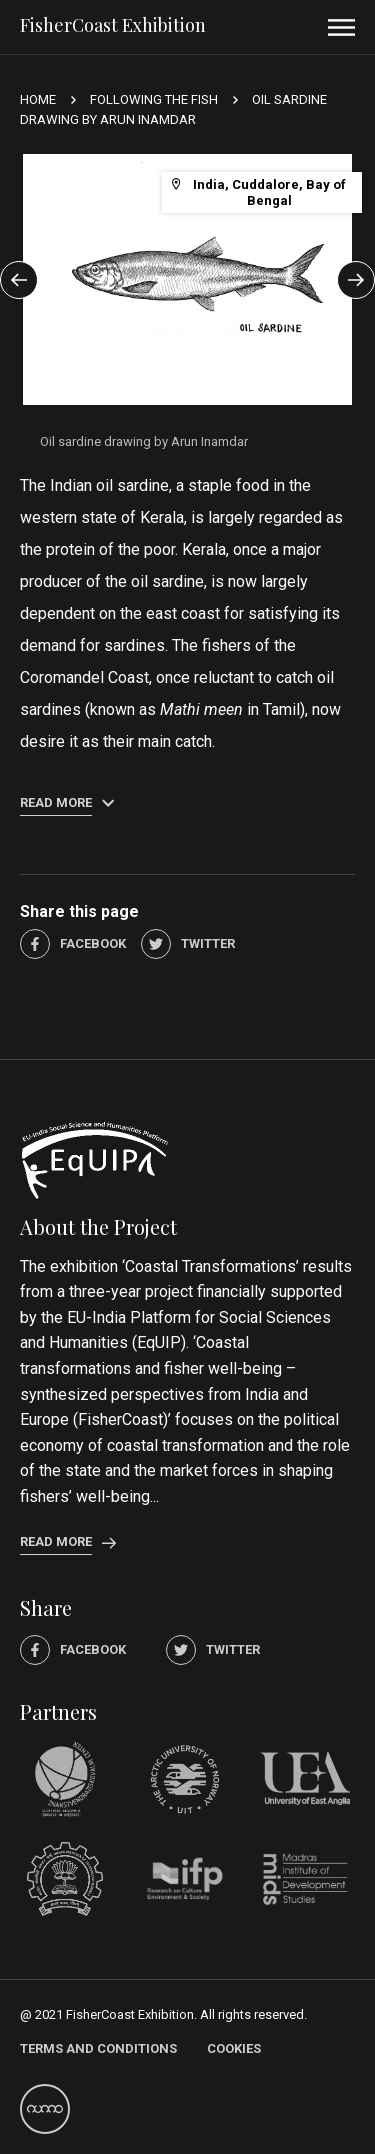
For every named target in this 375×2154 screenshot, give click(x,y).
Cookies (234, 2048)
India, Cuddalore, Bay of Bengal (258, 192)
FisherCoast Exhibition (113, 25)
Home (38, 99)
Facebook (73, 944)
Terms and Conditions (98, 2048)
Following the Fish (154, 99)
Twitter (188, 944)
